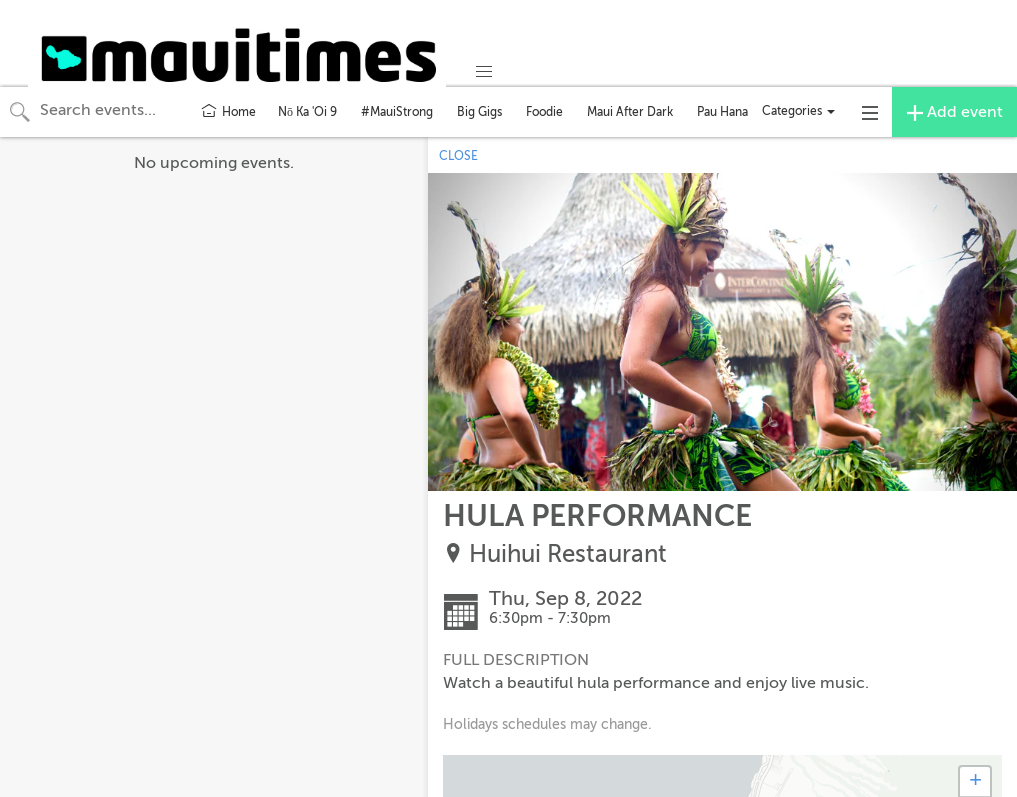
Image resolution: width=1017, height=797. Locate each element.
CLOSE (458, 156)
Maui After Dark (630, 112)
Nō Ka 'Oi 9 (307, 112)
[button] (484, 72)
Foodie (544, 112)
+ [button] (975, 782)
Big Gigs (479, 112)
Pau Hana (722, 112)
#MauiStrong (397, 112)
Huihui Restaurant (568, 554)
